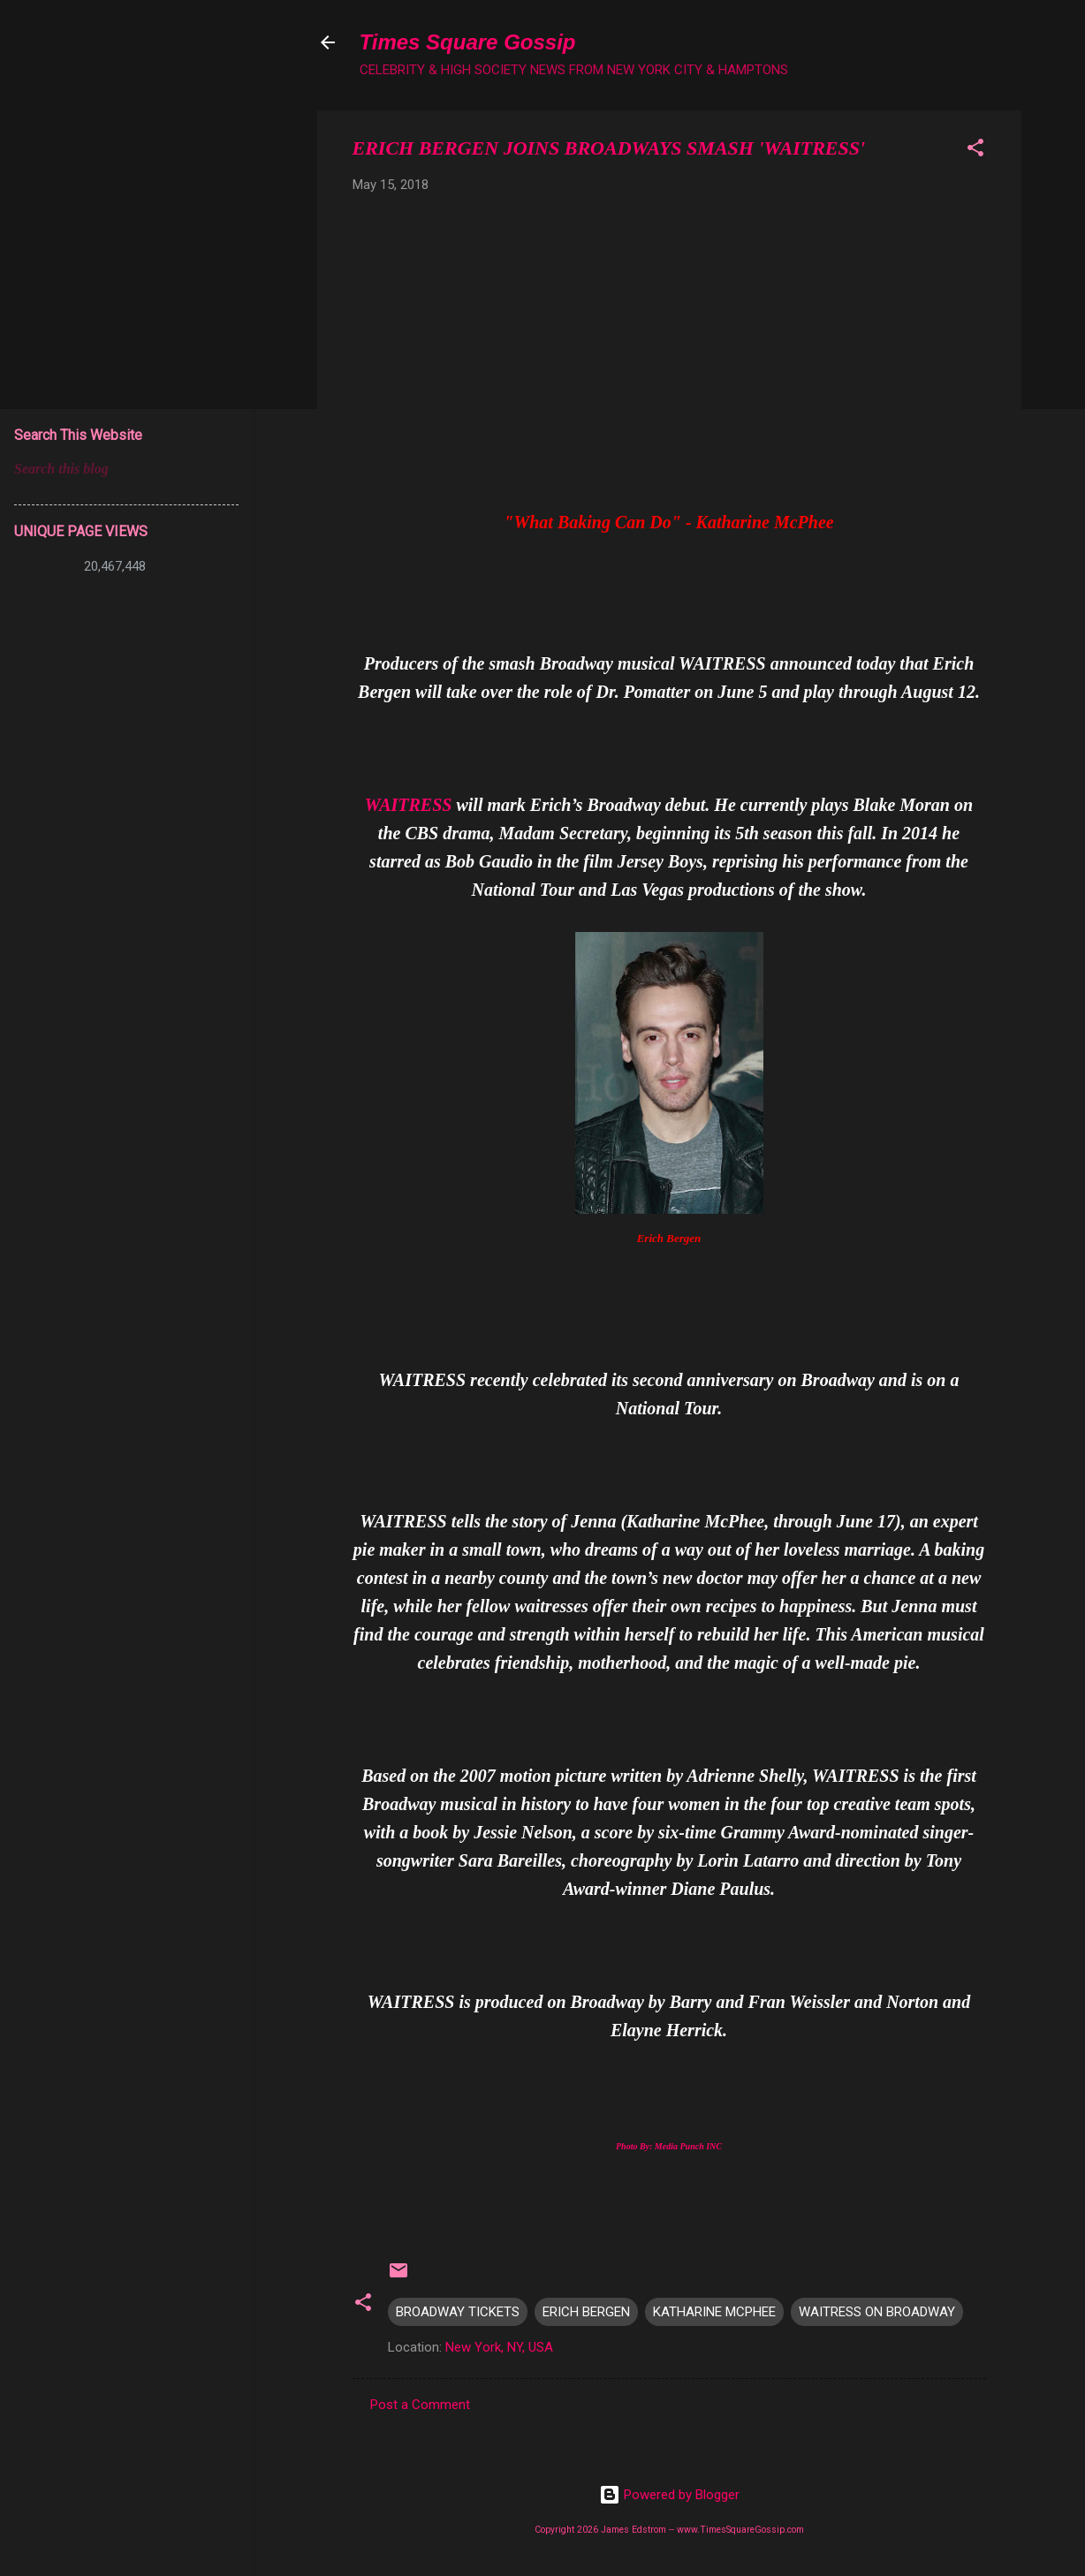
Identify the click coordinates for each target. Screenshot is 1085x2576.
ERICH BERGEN (586, 2312)
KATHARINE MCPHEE (714, 2312)
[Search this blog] (126, 469)
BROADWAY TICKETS (458, 2312)
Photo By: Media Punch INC (669, 2146)
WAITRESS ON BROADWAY (877, 2312)
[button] (975, 150)
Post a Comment (420, 2405)
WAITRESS (408, 804)
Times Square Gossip (468, 42)
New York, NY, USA (499, 2347)
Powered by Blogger (669, 2495)
